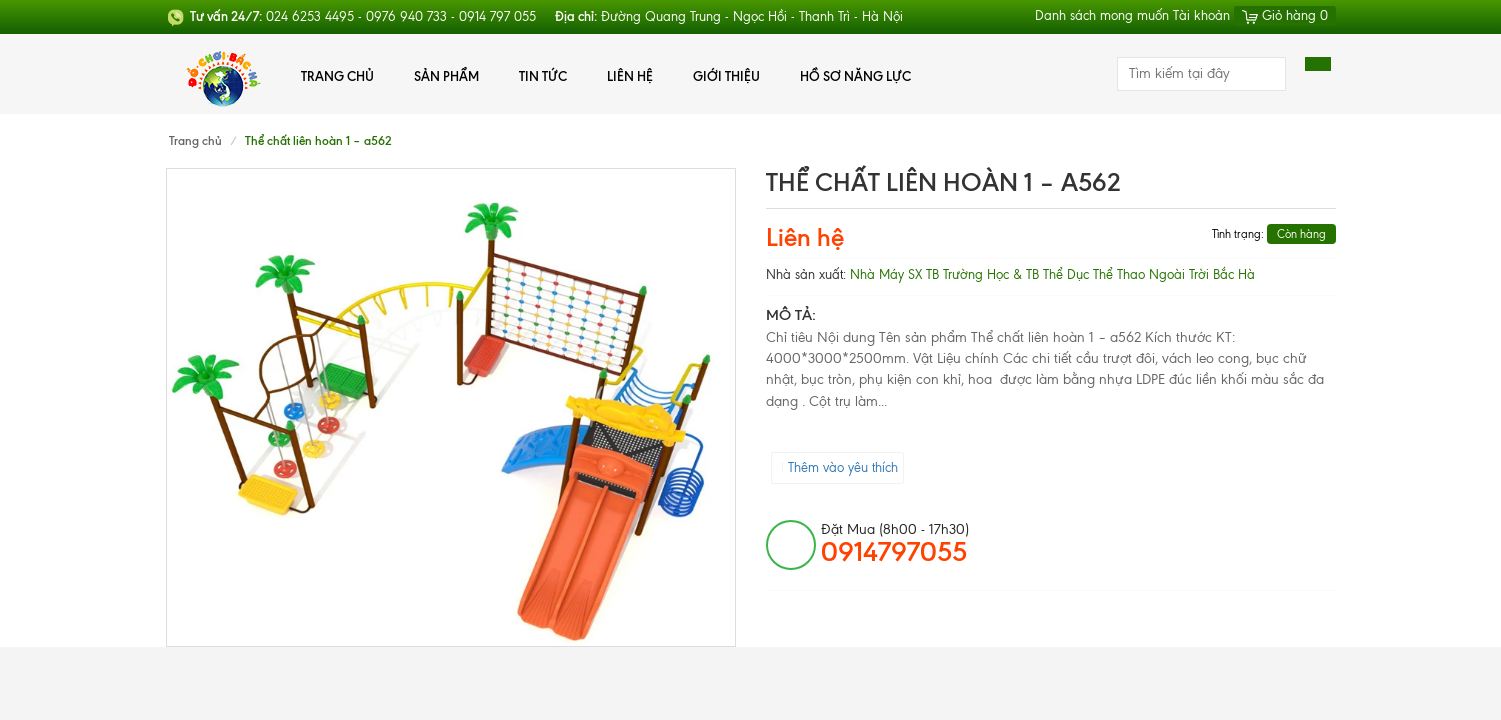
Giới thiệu (726, 76)
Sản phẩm (446, 76)
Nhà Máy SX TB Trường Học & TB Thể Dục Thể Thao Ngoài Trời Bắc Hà (1052, 274)
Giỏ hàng (1285, 15)
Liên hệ (630, 76)
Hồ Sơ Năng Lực (855, 76)
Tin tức (543, 76)
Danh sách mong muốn (1102, 15)
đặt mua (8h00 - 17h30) (895, 544)
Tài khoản (1201, 15)
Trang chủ (337, 76)
